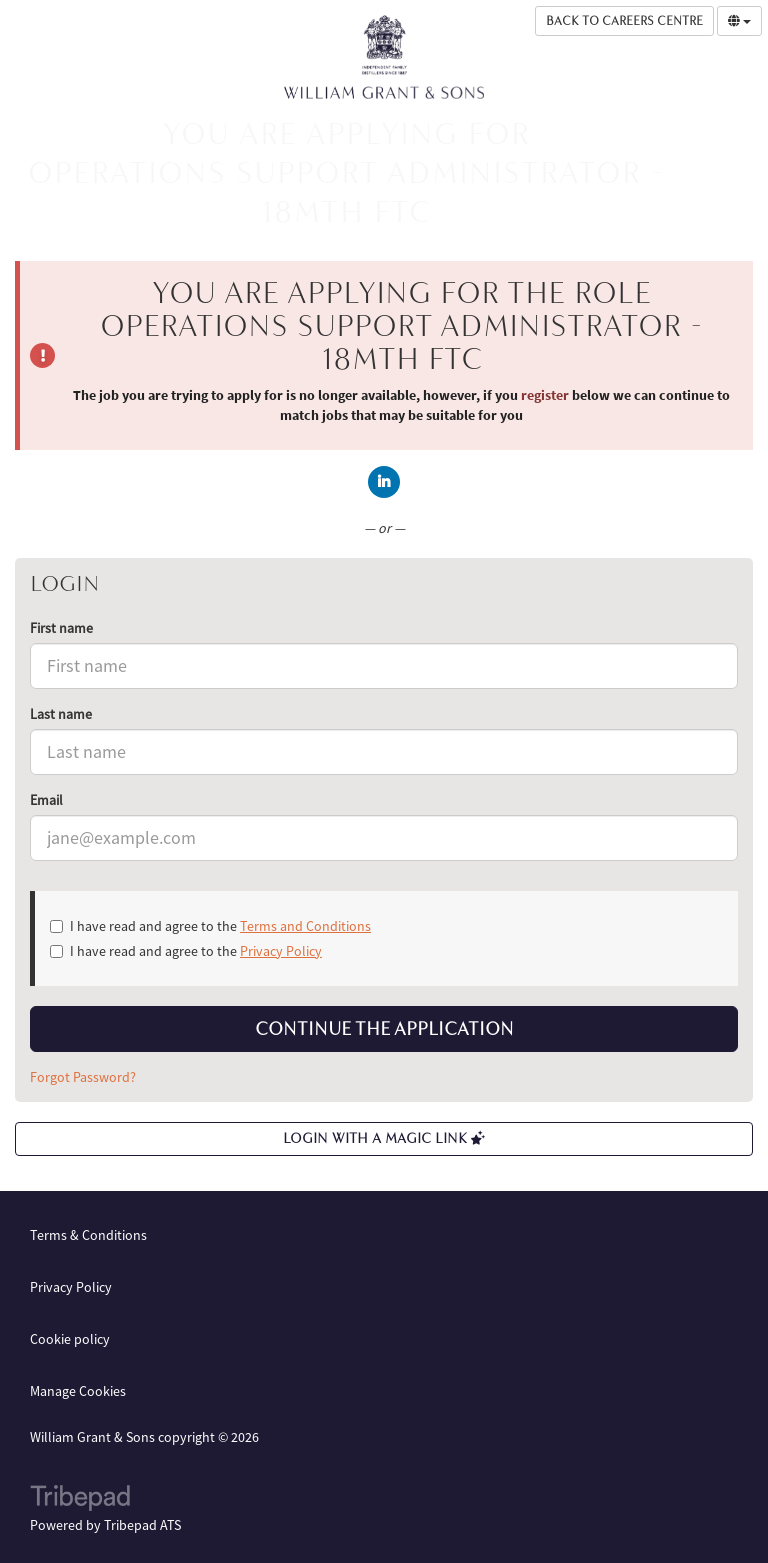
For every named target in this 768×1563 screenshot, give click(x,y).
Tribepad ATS (142, 1525)
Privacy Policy (281, 951)
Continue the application (384, 1029)
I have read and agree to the (210, 926)
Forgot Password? (83, 1077)
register (545, 395)
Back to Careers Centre (624, 21)
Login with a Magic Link (384, 1138)
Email (46, 800)
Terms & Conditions (88, 1235)
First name (61, 628)
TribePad (80, 1500)
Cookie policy (70, 1339)
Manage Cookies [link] (78, 1391)
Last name (61, 714)
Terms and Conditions (305, 926)
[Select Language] (739, 21)
